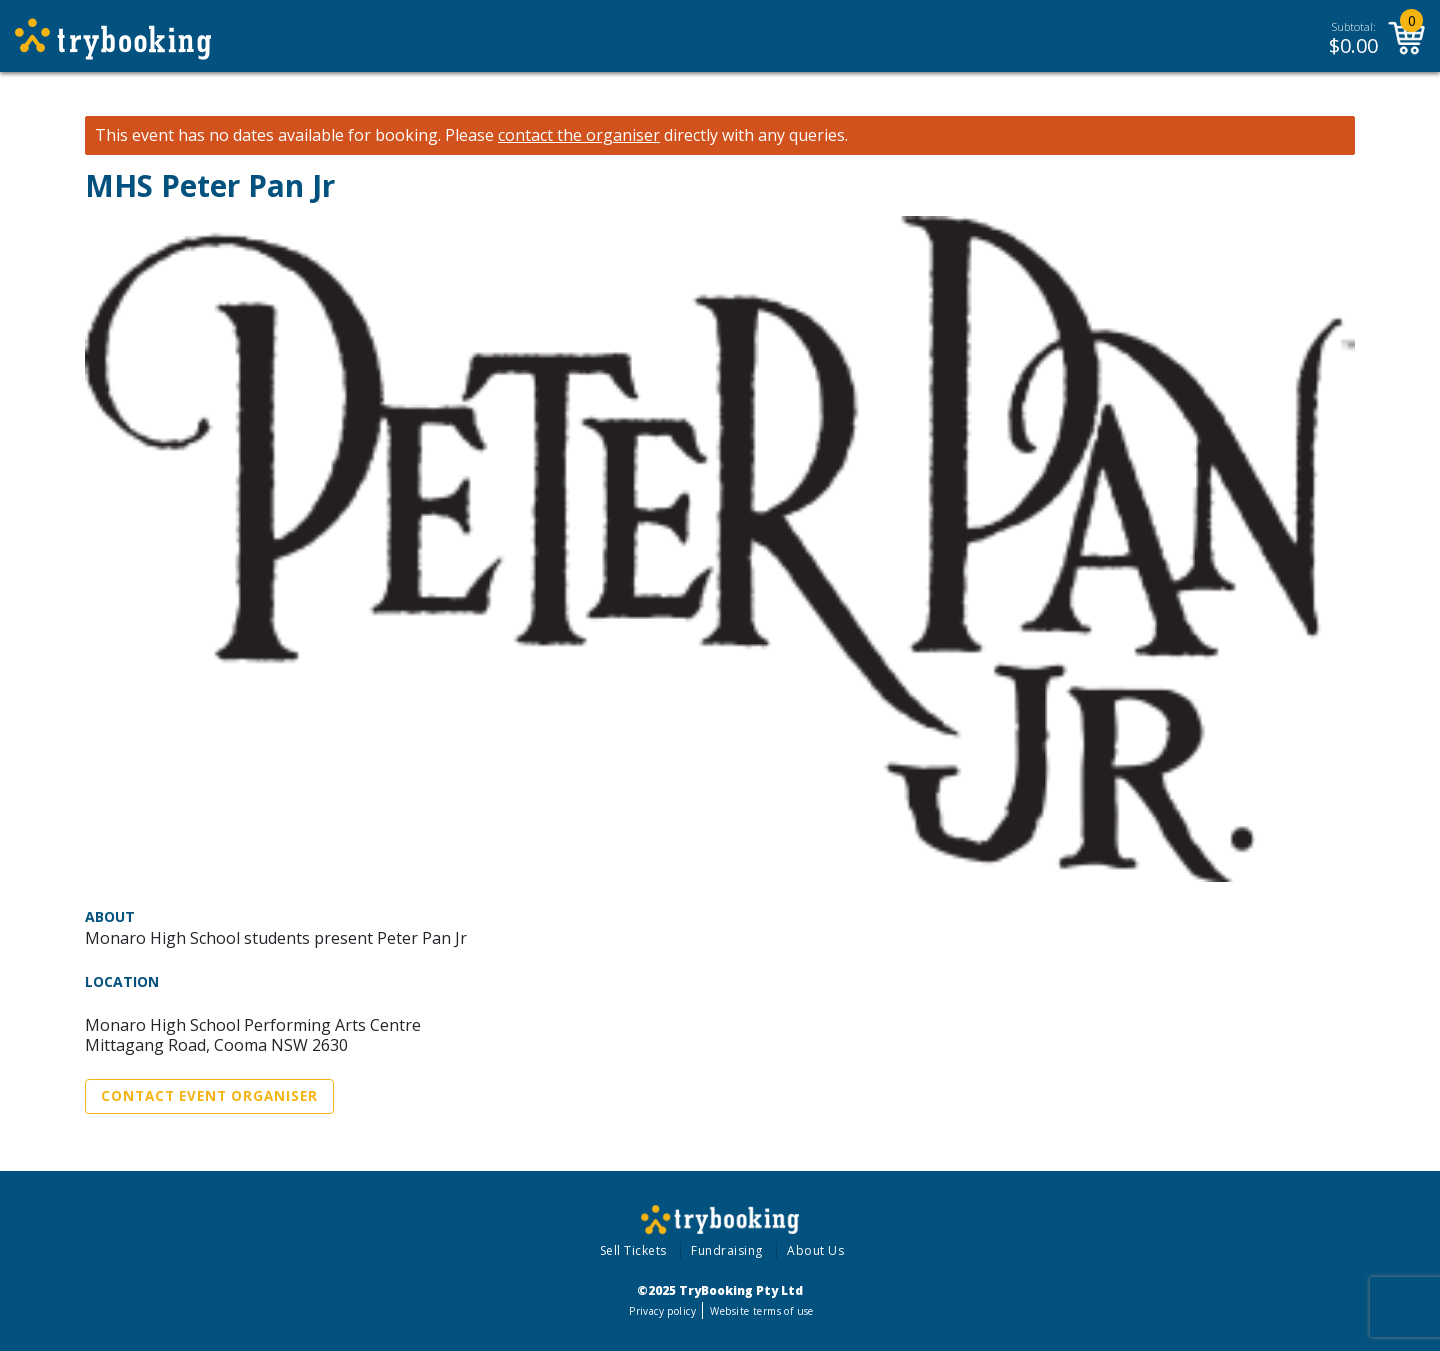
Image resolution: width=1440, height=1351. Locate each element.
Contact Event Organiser (209, 1096)
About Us (815, 1250)
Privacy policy (662, 1311)
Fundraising (727, 1250)
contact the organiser (579, 135)
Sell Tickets (633, 1250)
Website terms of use (761, 1311)
